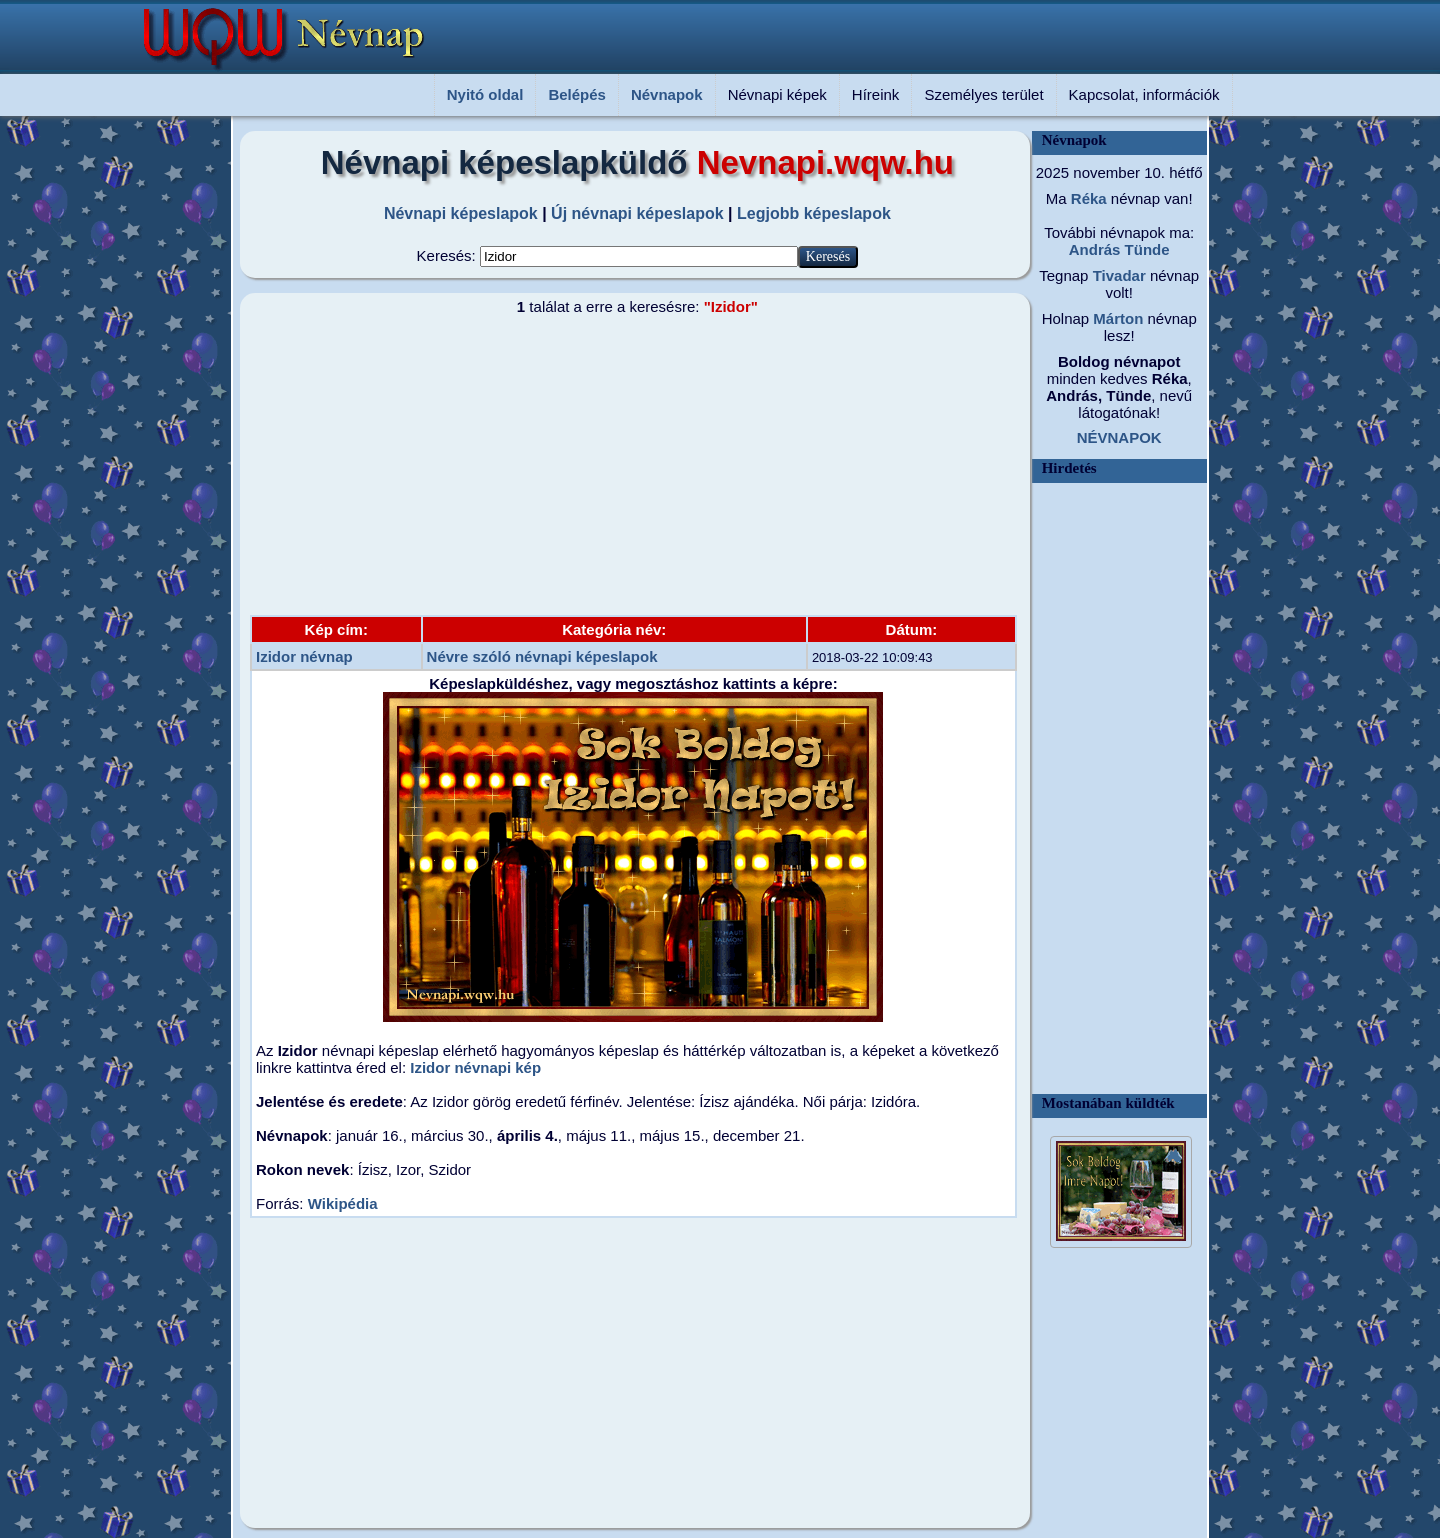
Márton (1116, 318)
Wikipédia (343, 1203)
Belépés (577, 94)
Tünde (1144, 249)
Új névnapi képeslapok (637, 213)
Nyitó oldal (485, 94)
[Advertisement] (625, 465)
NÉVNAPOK (1119, 437)
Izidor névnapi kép (475, 1067)
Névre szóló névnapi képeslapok (542, 656)
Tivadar (1116, 275)
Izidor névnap (304, 656)
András (1095, 249)
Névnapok (667, 94)
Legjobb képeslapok (814, 213)
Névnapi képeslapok (461, 213)
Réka (1087, 198)
